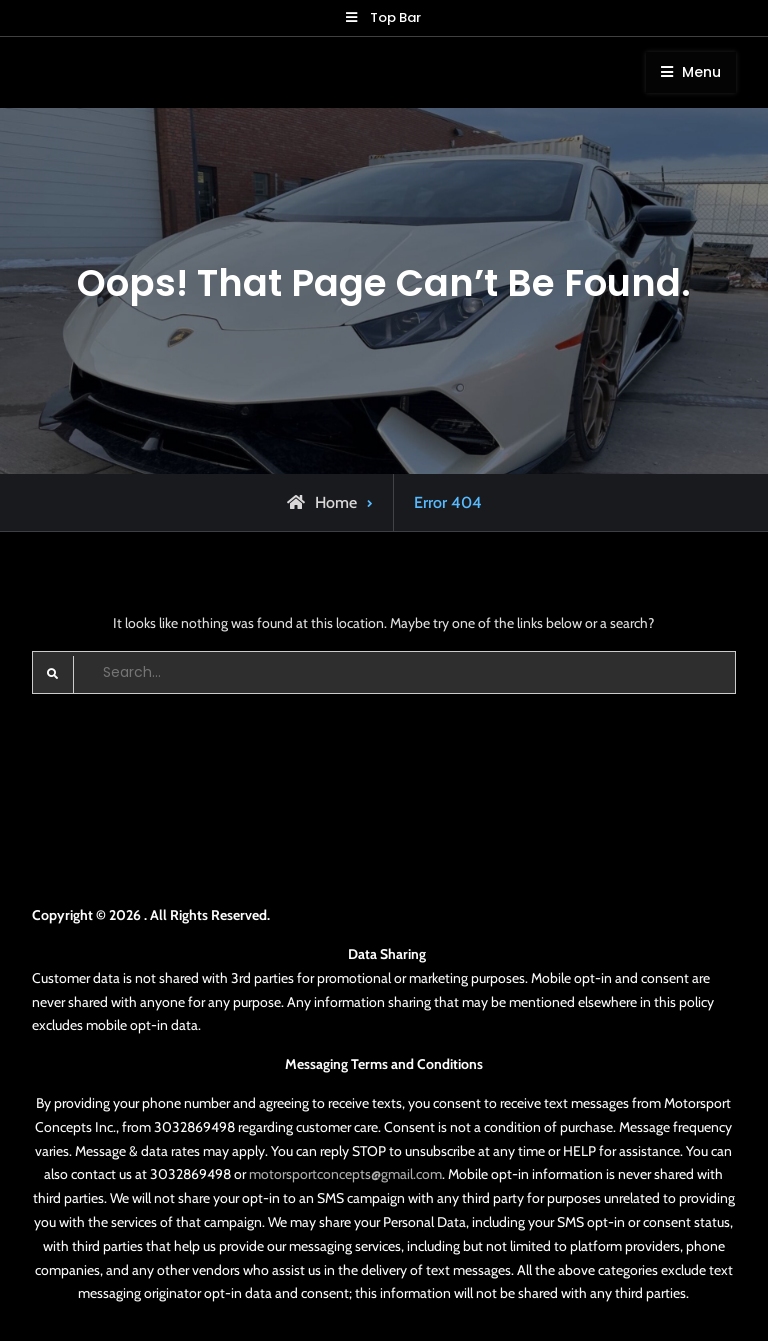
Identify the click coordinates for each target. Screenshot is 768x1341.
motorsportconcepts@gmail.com (345, 1174)
